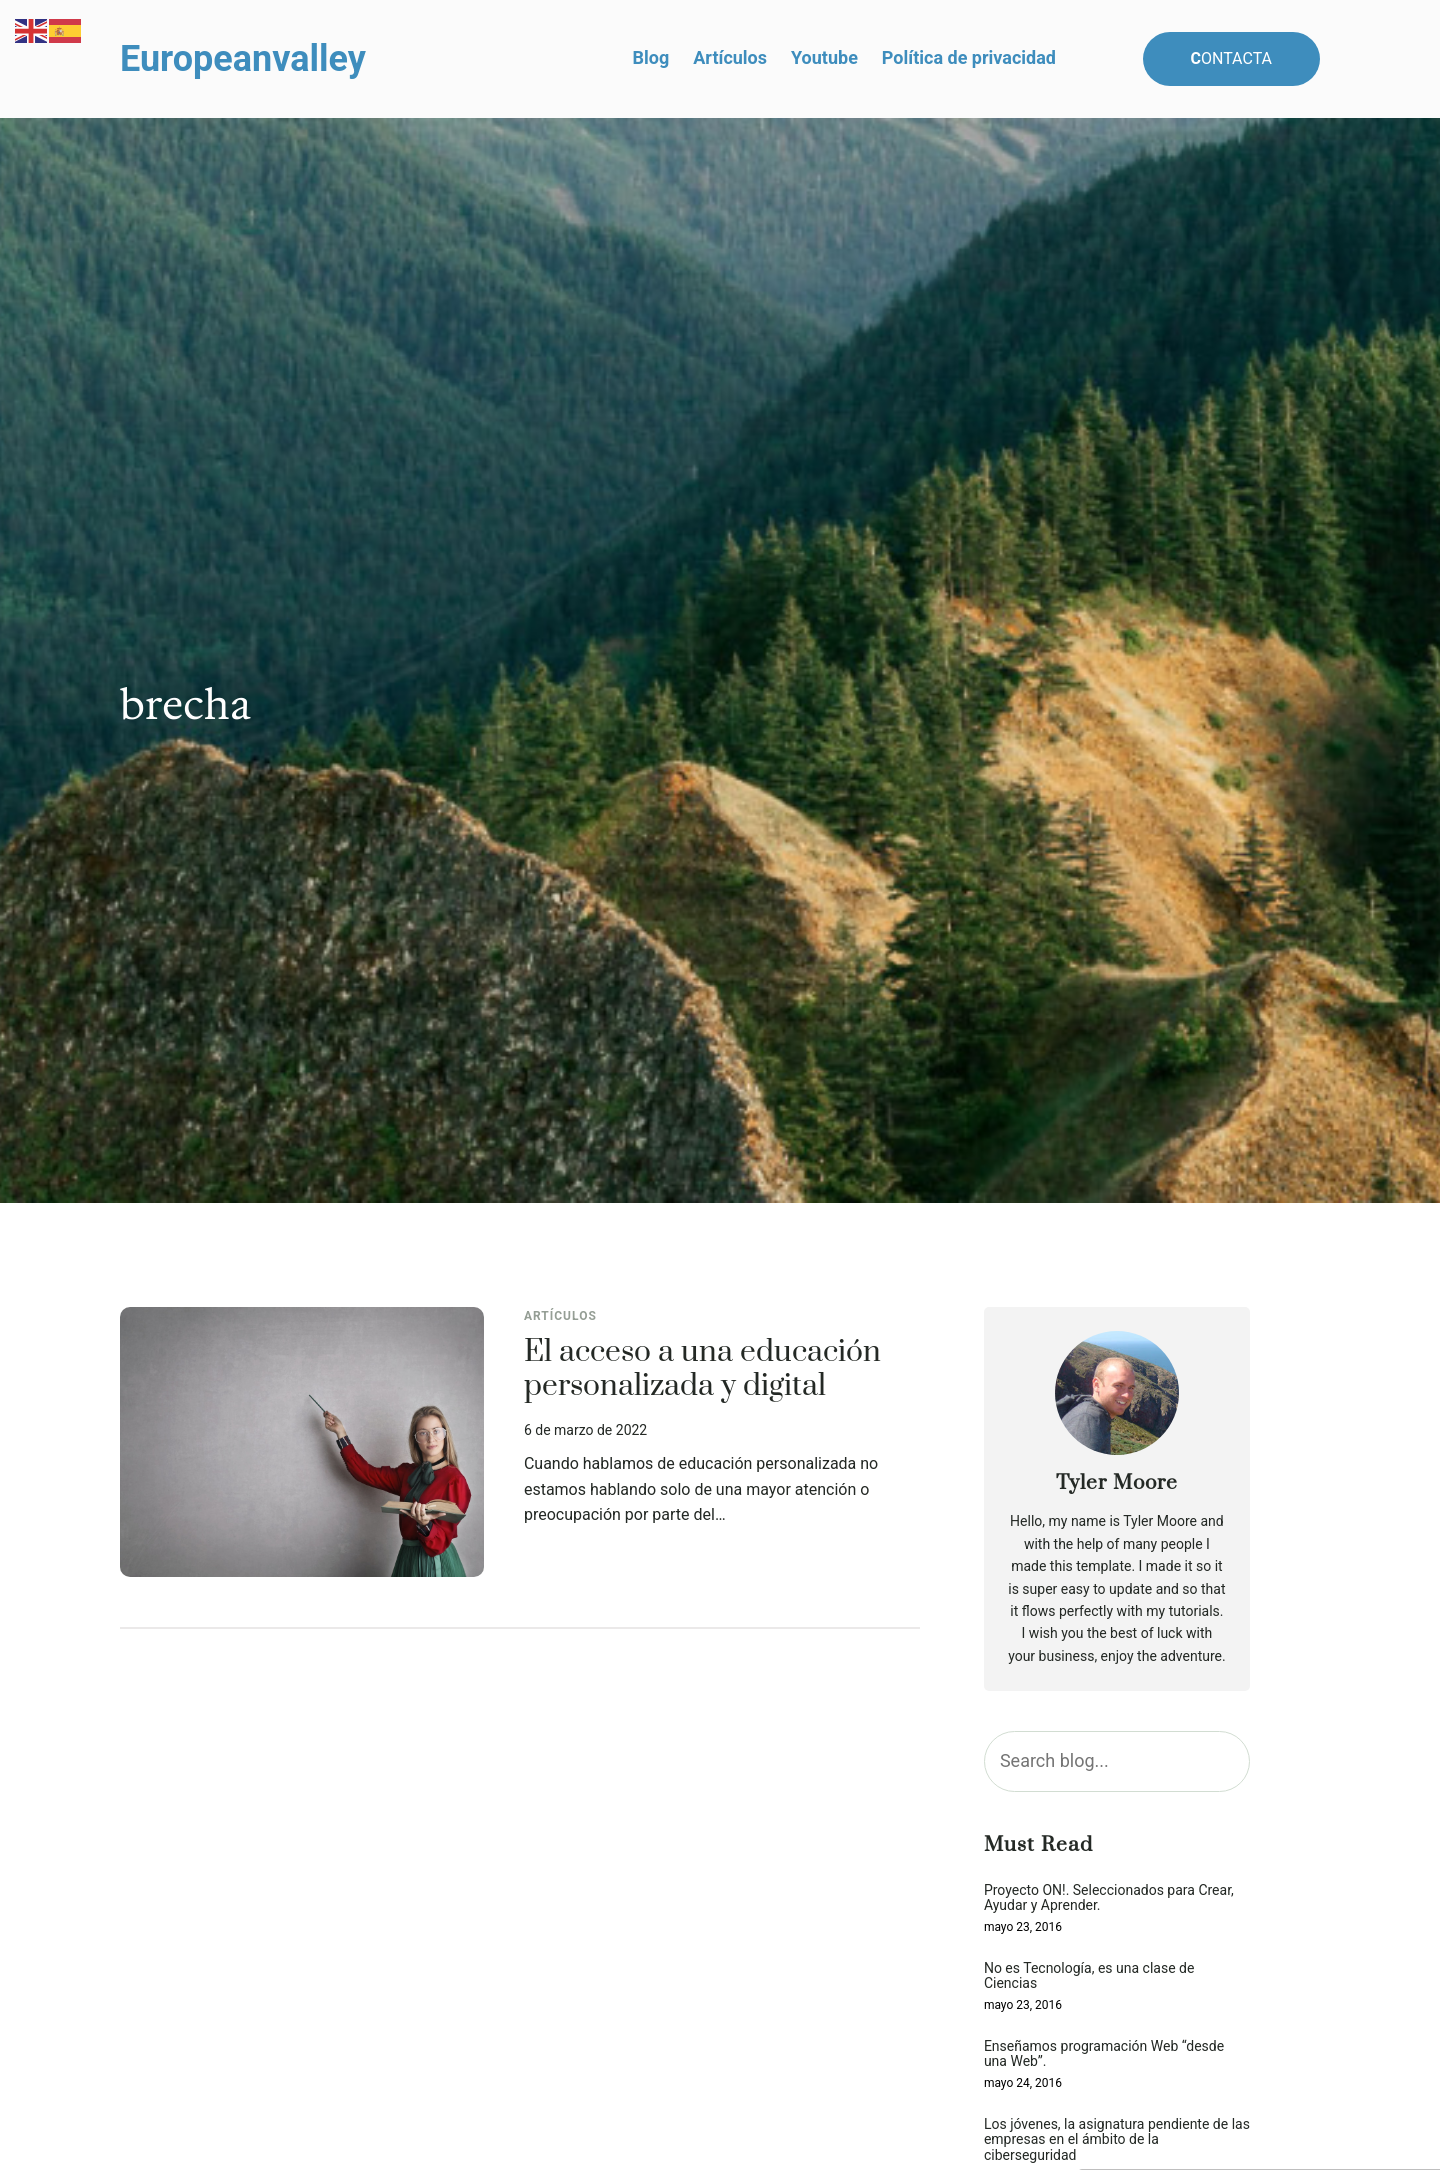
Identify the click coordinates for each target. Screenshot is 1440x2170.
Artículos (560, 1316)
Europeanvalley (243, 59)
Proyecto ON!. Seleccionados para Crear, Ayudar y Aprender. (1109, 1898)
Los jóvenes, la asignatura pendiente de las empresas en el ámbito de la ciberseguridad (1117, 2140)
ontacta (1232, 58)
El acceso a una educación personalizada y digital (702, 1370)
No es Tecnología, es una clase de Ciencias (1089, 1976)
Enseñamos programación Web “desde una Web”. (1104, 2054)
